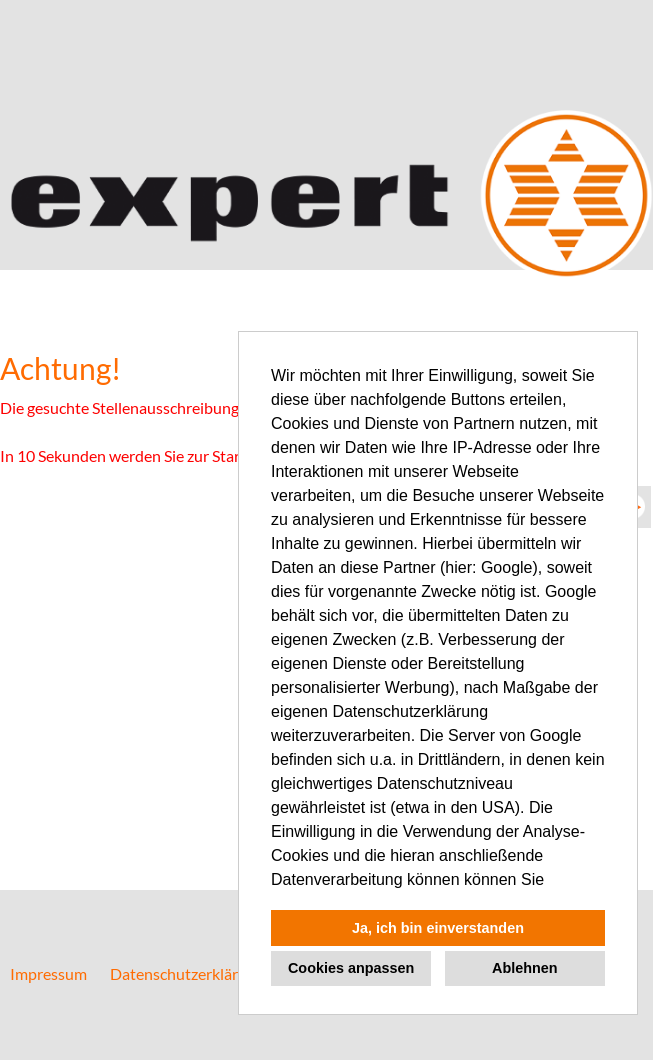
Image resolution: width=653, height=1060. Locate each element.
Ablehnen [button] (525, 968)
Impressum (48, 973)
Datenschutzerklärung (187, 973)
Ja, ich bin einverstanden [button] (438, 928)
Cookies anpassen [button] (351, 968)
